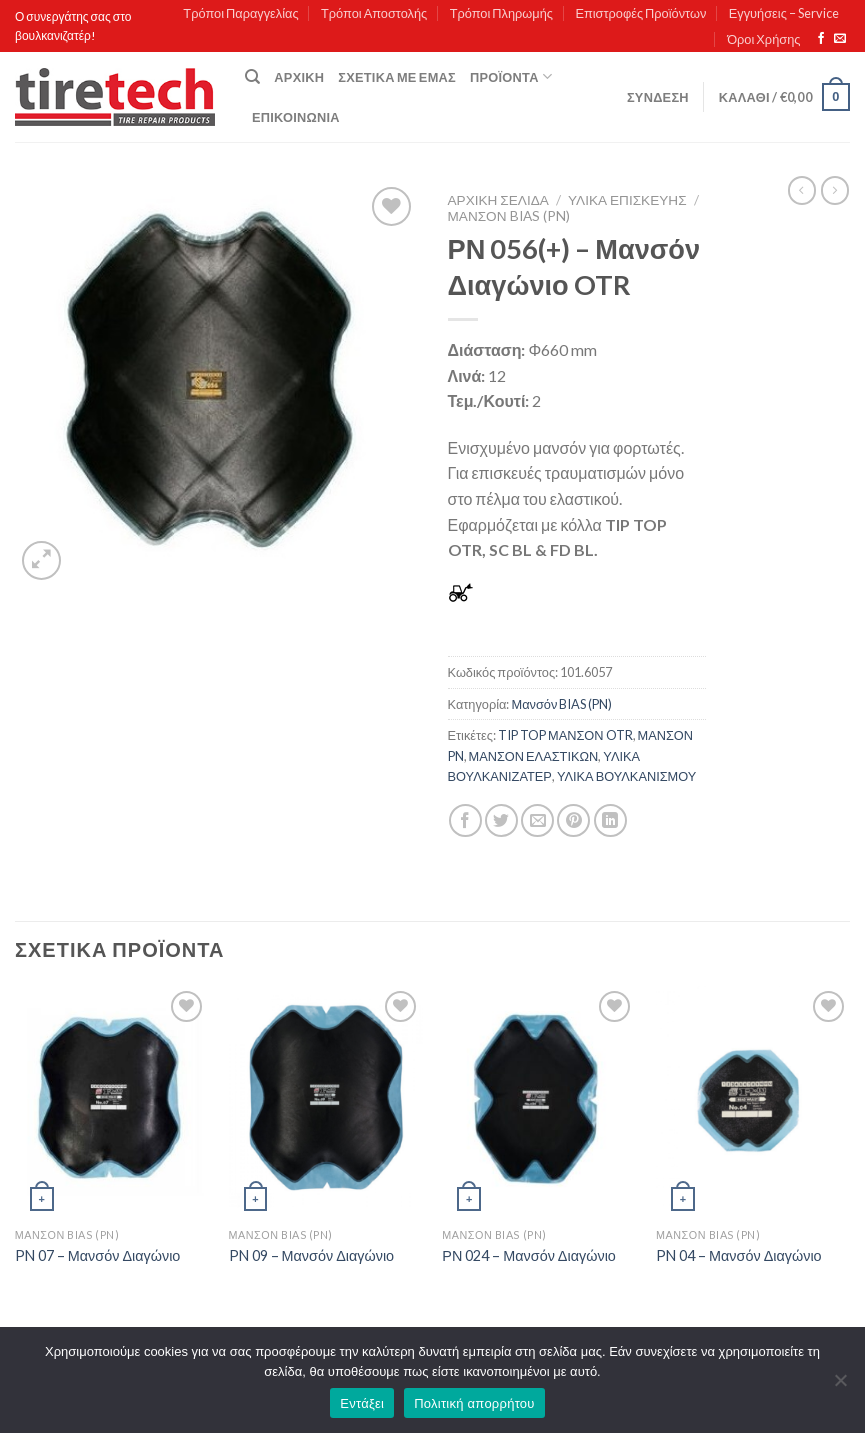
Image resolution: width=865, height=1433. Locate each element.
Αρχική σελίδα (498, 200)
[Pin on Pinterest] (573, 820)
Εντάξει (362, 1403)
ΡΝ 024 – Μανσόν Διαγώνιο (529, 1255)
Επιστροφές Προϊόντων (640, 13)
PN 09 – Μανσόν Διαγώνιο (312, 1255)
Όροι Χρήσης (763, 39)
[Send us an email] (840, 39)
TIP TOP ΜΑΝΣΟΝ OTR (565, 735)
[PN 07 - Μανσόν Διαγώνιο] (112, 1102)
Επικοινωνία (296, 117)
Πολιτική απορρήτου (474, 1403)
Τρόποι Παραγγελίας (240, 13)
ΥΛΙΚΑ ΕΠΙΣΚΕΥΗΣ (627, 200)
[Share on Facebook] (465, 820)
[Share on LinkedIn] (610, 820)
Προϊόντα (511, 76)
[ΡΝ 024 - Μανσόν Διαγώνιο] (539, 1102)
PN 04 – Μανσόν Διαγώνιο (739, 1255)
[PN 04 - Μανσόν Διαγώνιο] (753, 1102)
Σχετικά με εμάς (397, 77)
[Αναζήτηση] (252, 77)
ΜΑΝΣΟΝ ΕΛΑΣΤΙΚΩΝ (534, 756)
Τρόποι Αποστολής (374, 13)
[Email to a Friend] (537, 820)
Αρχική (299, 77)
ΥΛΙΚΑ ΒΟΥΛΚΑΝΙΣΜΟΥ (627, 776)
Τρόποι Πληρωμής (501, 13)
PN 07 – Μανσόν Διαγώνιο (98, 1255)
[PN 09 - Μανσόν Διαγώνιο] (326, 1102)
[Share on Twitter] (501, 820)
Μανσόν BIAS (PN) (509, 216)
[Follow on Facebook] (821, 39)
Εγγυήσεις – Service (784, 13)
